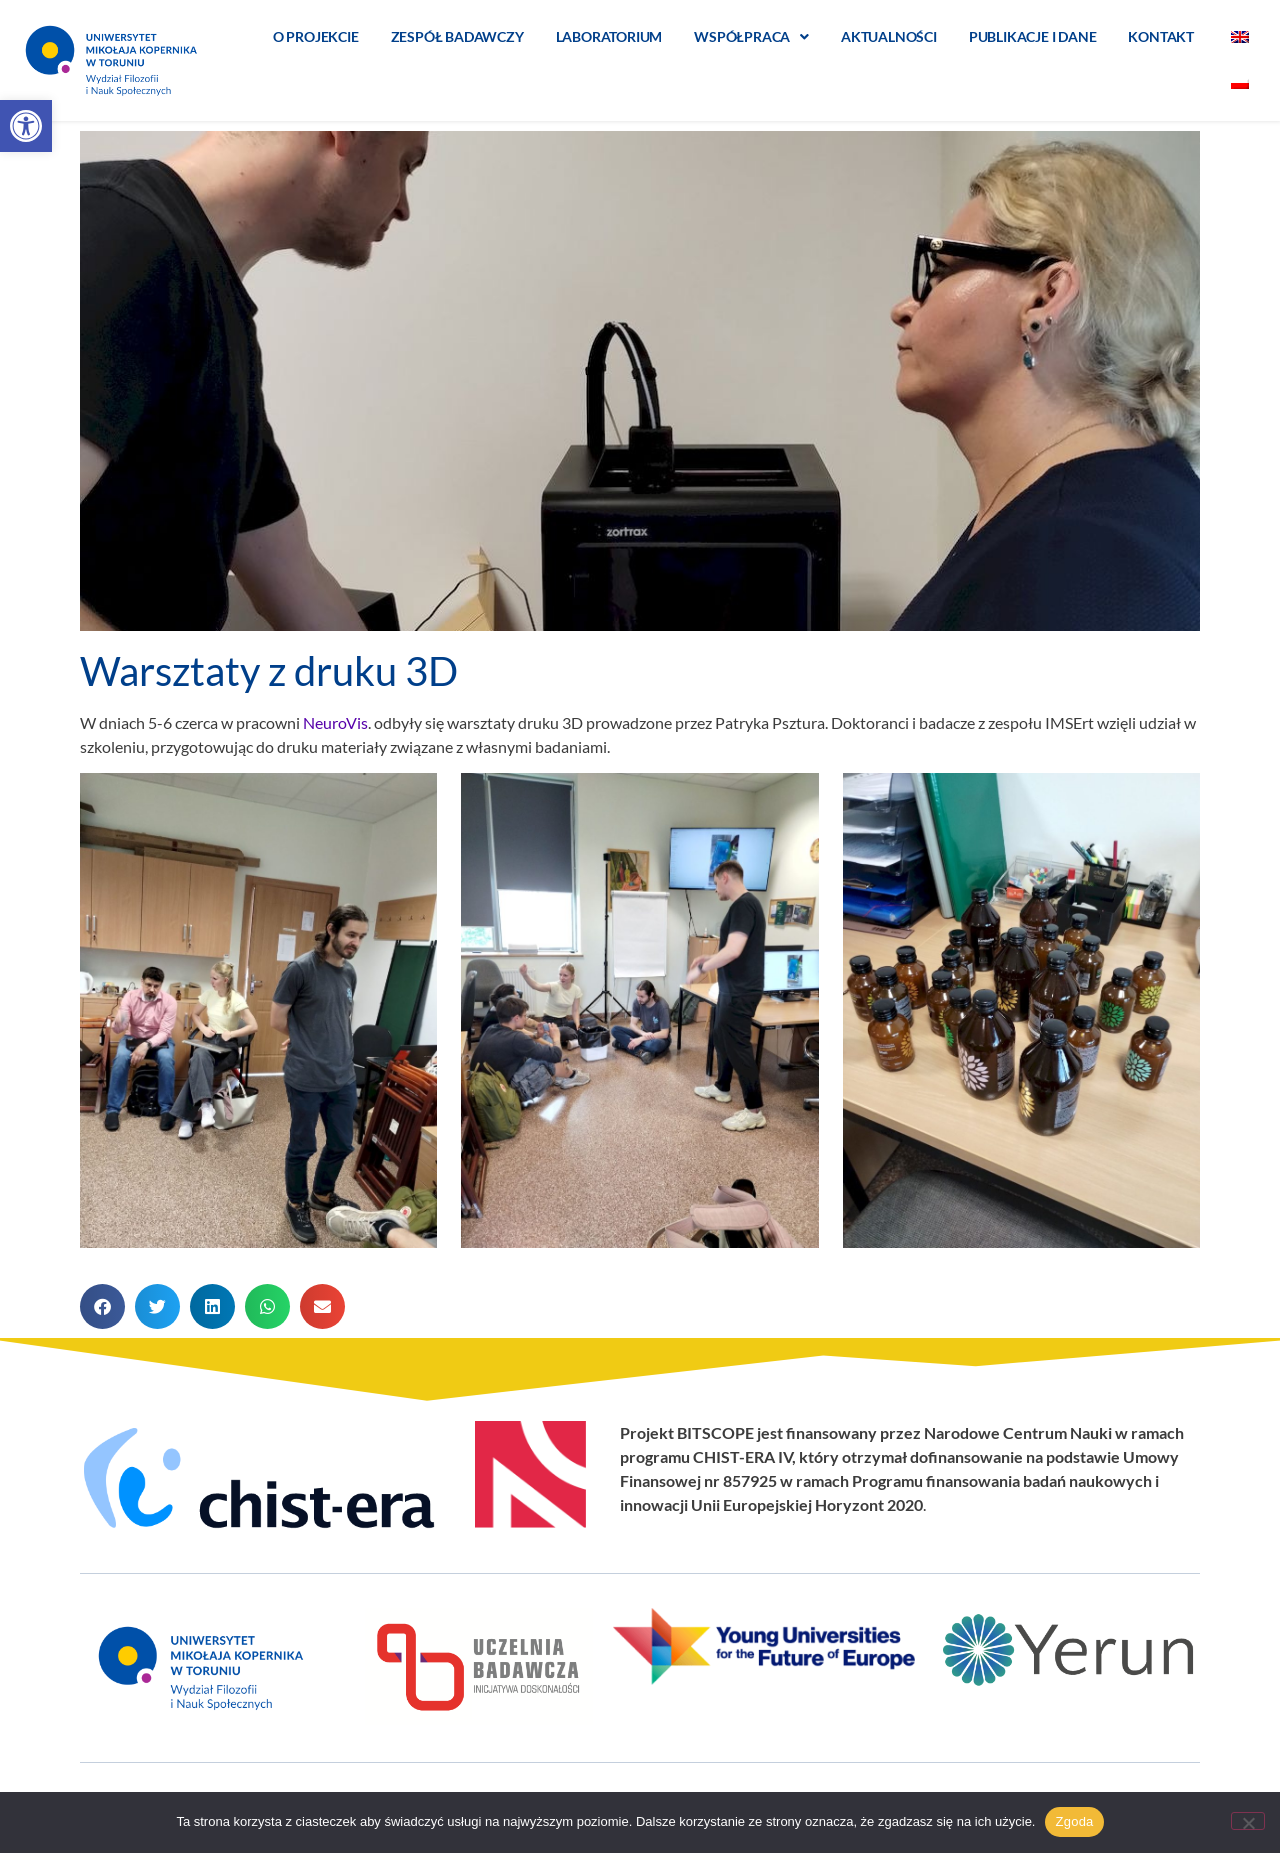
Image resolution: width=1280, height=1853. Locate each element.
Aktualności (889, 36)
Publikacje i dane (1033, 36)
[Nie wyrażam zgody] (1248, 1821)
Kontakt (1161, 36)
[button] (26, 126)
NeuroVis (335, 722)
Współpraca (751, 37)
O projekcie (316, 36)
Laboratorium (609, 36)
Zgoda (1074, 1821)
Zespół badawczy (457, 36)
